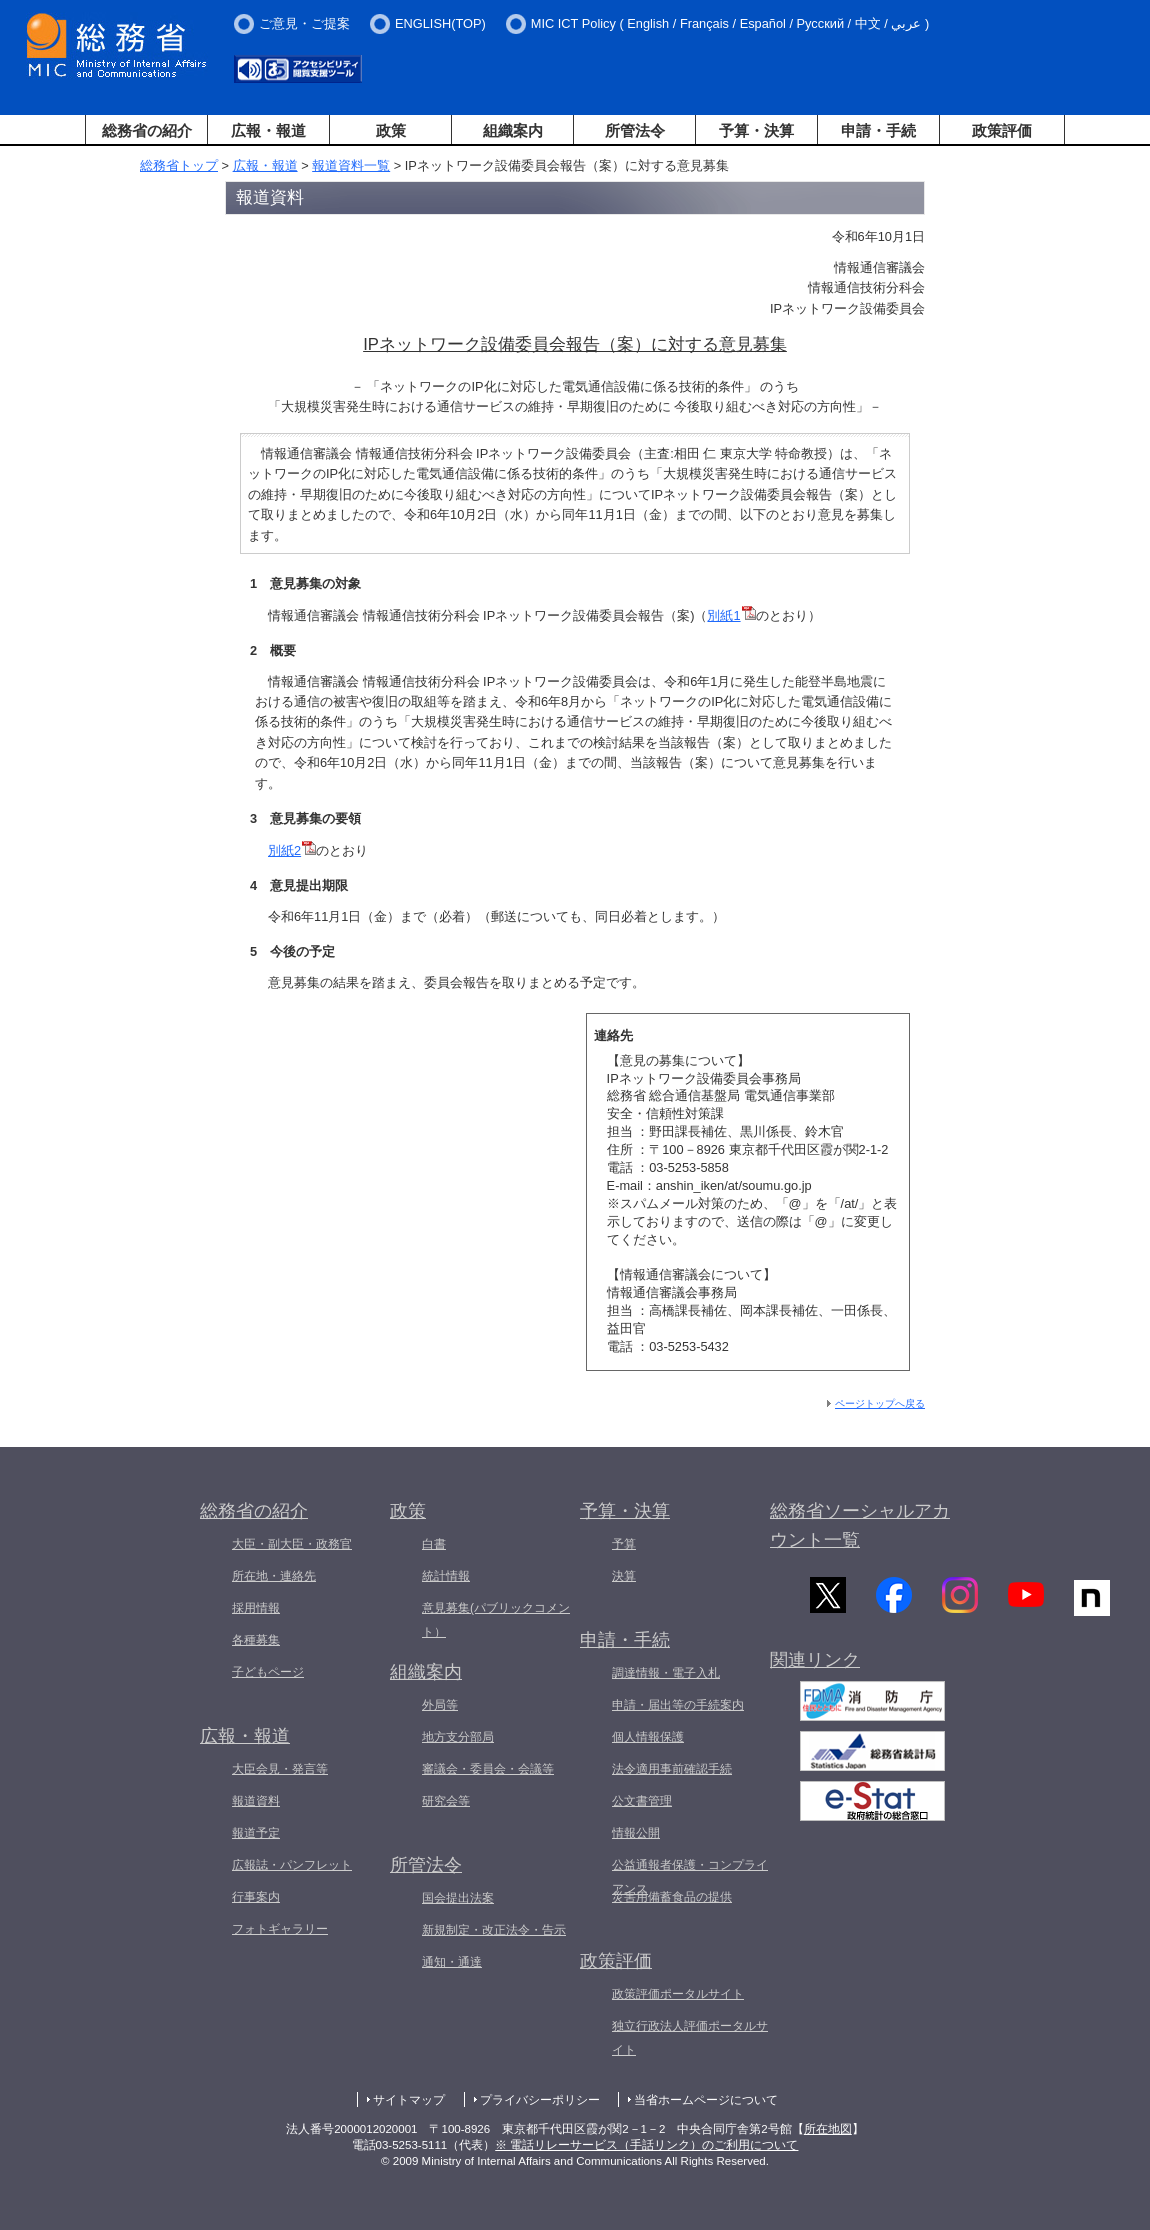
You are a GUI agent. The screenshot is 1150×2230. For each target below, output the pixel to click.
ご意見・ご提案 (304, 23)
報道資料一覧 (351, 165)
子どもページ (268, 1672)
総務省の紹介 (147, 130)
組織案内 (513, 130)
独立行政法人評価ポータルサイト (690, 2038)
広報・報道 (268, 130)
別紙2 (292, 850)
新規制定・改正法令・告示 (494, 1930)
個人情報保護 (648, 1737)
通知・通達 (452, 1962)
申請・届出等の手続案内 (678, 1705)
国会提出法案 (458, 1898)
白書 (434, 1544)
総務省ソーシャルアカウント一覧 (860, 1525)
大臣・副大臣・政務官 (292, 1544)
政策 (391, 130)
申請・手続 (878, 130)
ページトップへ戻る (880, 1403)
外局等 (440, 1705)
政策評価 (1002, 130)
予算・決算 (756, 130)
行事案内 (256, 1897)
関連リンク (815, 1667)
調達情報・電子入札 (666, 1673)
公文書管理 (642, 1801)
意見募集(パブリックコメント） (496, 1620)
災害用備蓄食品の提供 (672, 1897)
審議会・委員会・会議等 (488, 1769)
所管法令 (635, 130)
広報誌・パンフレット (292, 1865)
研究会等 (446, 1801)
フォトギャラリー (280, 1929)
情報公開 (636, 1833)
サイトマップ (409, 2100)
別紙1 (731, 615)
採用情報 (256, 1608)
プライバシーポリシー (540, 2100)
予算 (624, 1544)
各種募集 (256, 1640)
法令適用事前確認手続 (672, 1769)
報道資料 (256, 1801)
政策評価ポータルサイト (678, 1994)
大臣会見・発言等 (280, 1769)
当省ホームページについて (706, 2100)
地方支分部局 (458, 1737)
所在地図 (828, 2129)
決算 (624, 1576)
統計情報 (446, 1576)
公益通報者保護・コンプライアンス (690, 1877)
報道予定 (256, 1833)
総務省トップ (179, 165)
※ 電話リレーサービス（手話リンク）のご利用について (646, 2145)
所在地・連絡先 (274, 1576)
